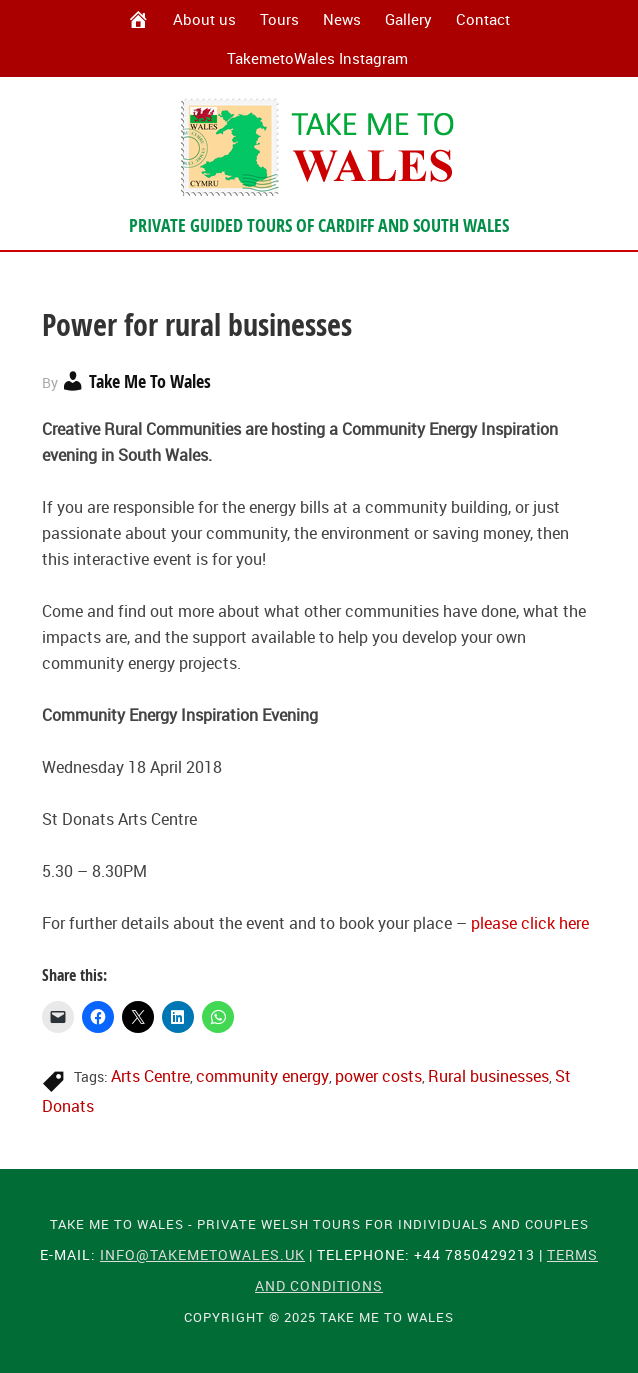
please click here (530, 923)
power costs (378, 1076)
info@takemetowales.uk (202, 1254)
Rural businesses (488, 1076)
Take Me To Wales (319, 147)
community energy (262, 1076)
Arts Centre (150, 1076)
